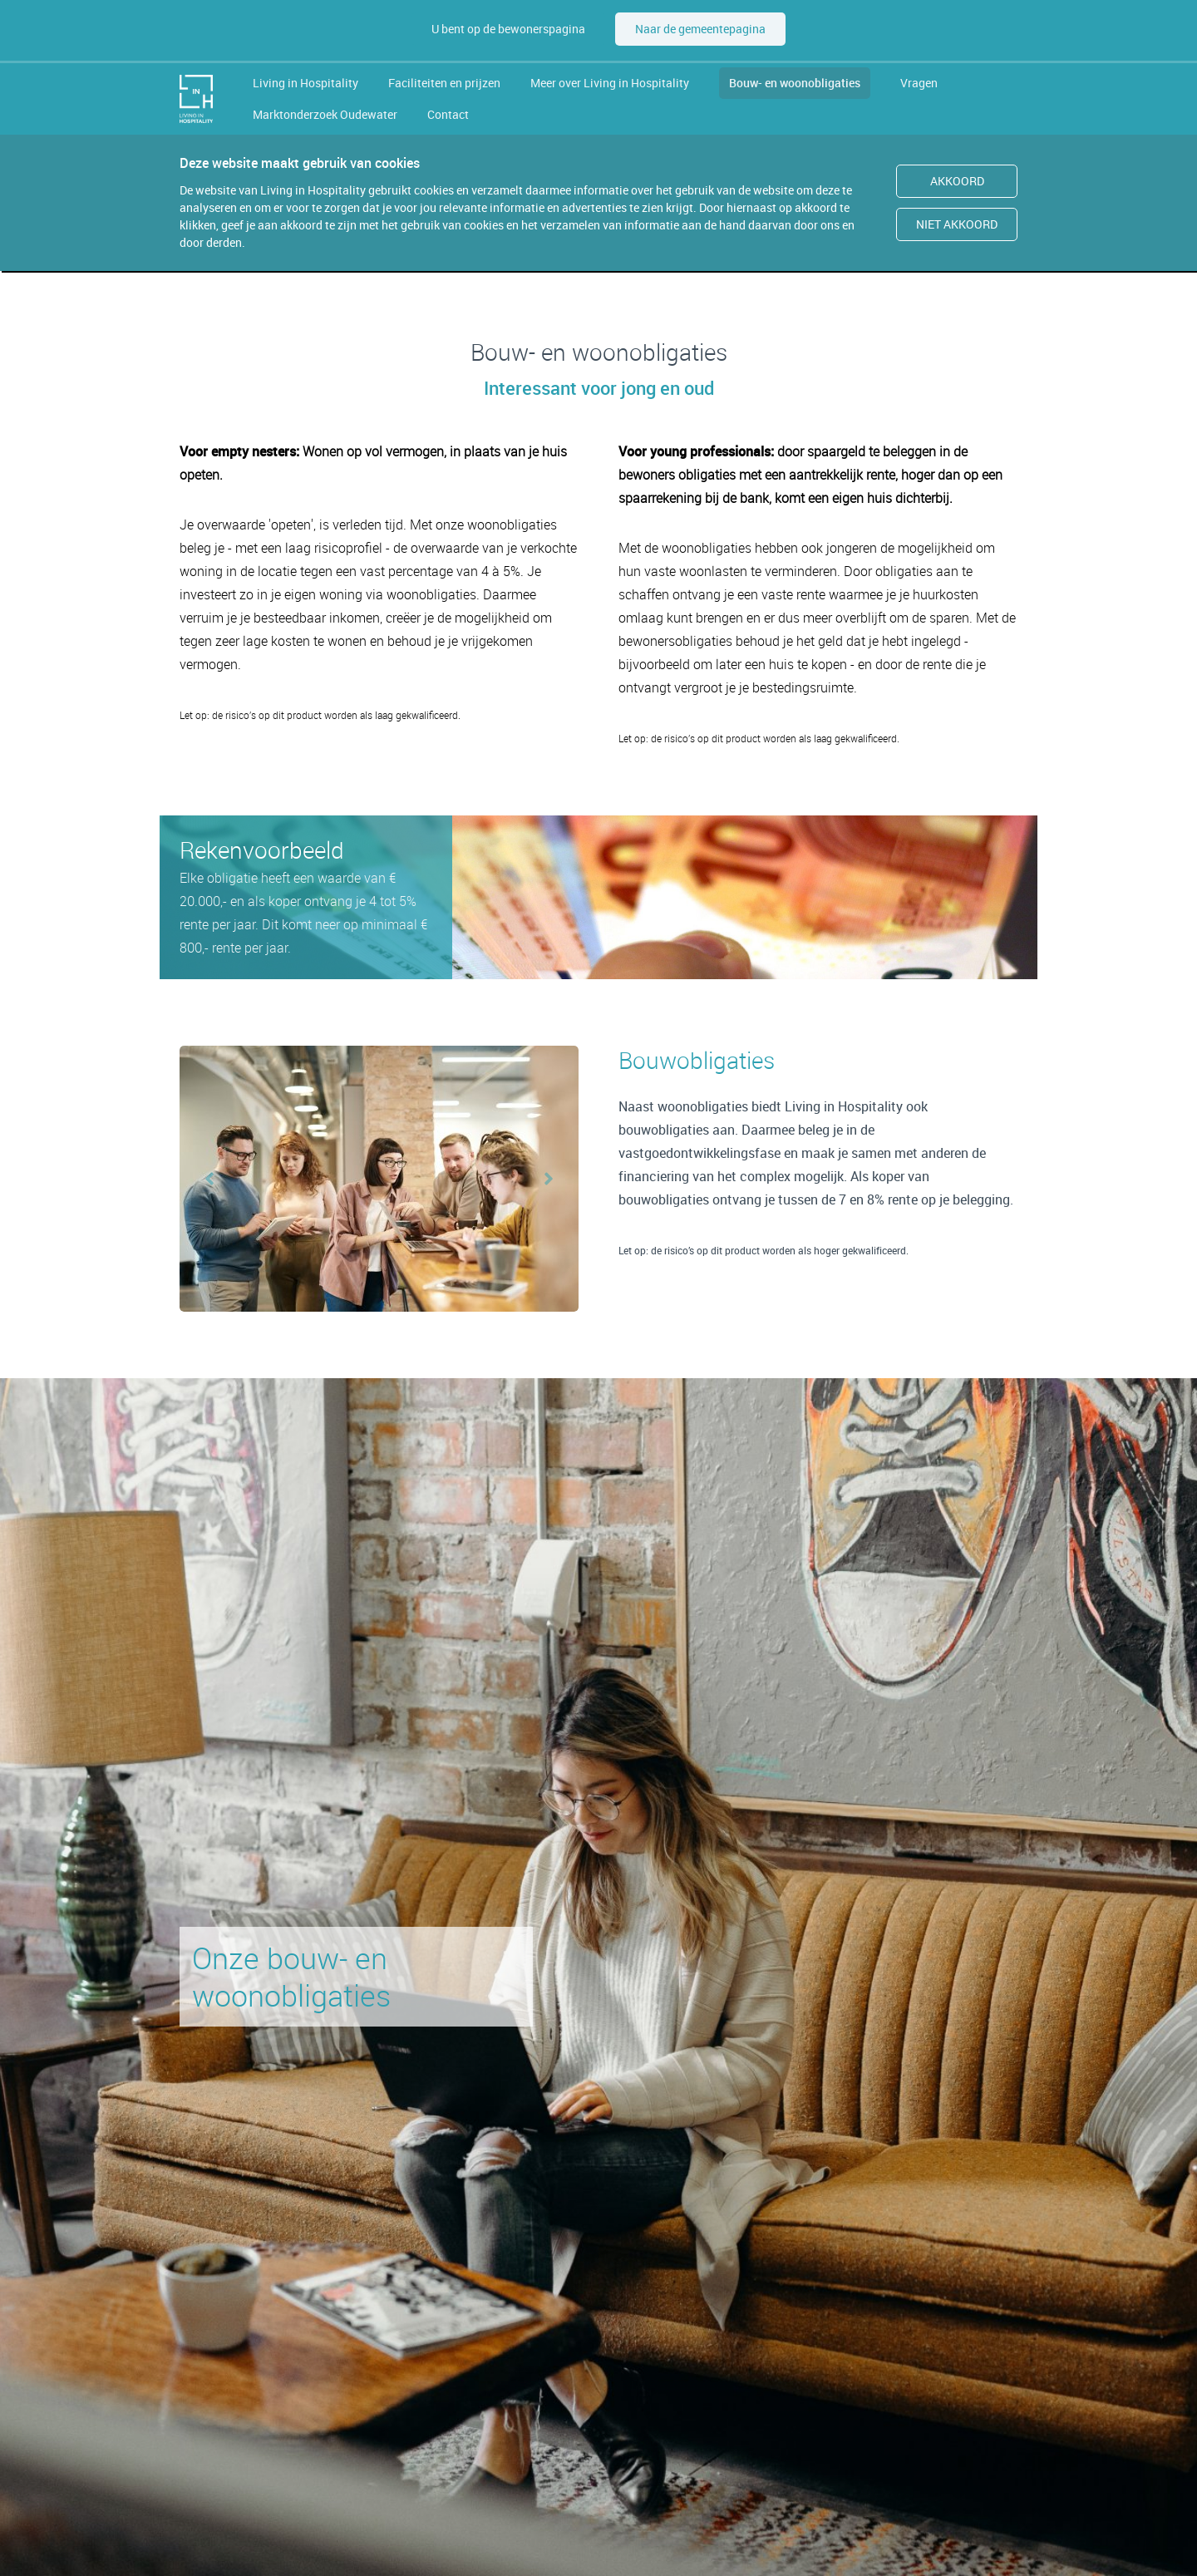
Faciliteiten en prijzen (444, 83)
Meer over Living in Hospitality (609, 83)
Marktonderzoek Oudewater (325, 114)
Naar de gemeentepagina (700, 29)
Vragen (919, 83)
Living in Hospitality (305, 83)
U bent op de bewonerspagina (508, 29)
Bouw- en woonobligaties (794, 83)
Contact (448, 114)
